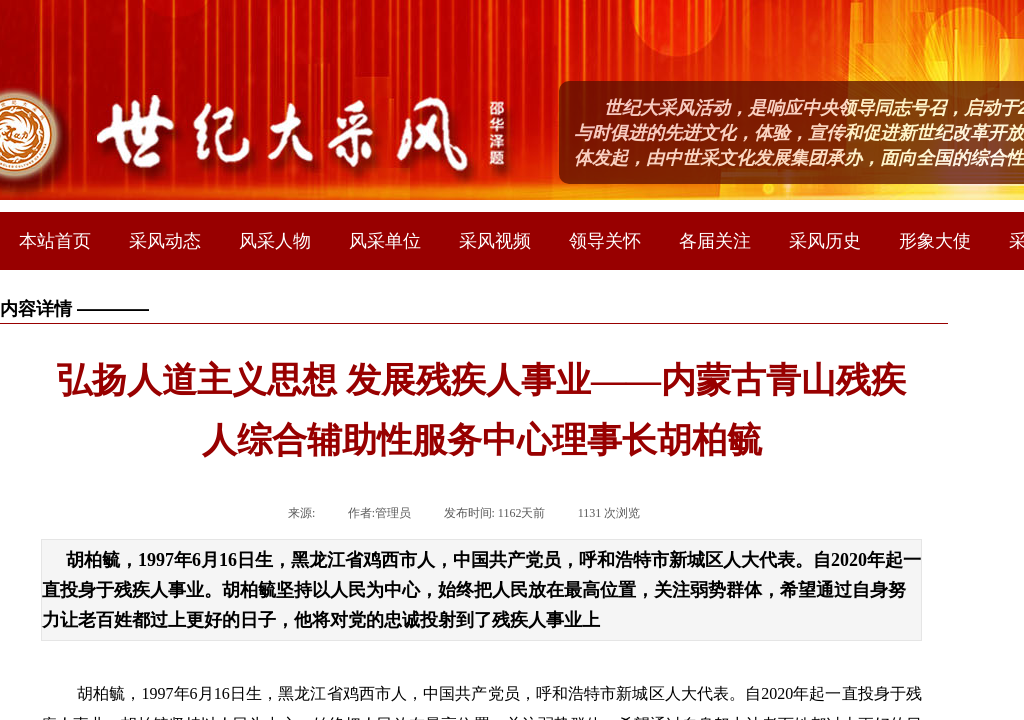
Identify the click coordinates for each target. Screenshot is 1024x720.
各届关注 (715, 241)
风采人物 (275, 241)
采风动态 (165, 241)
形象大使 (935, 241)
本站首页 (55, 241)
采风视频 (495, 241)
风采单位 (385, 241)
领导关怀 (605, 241)
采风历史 (825, 241)
